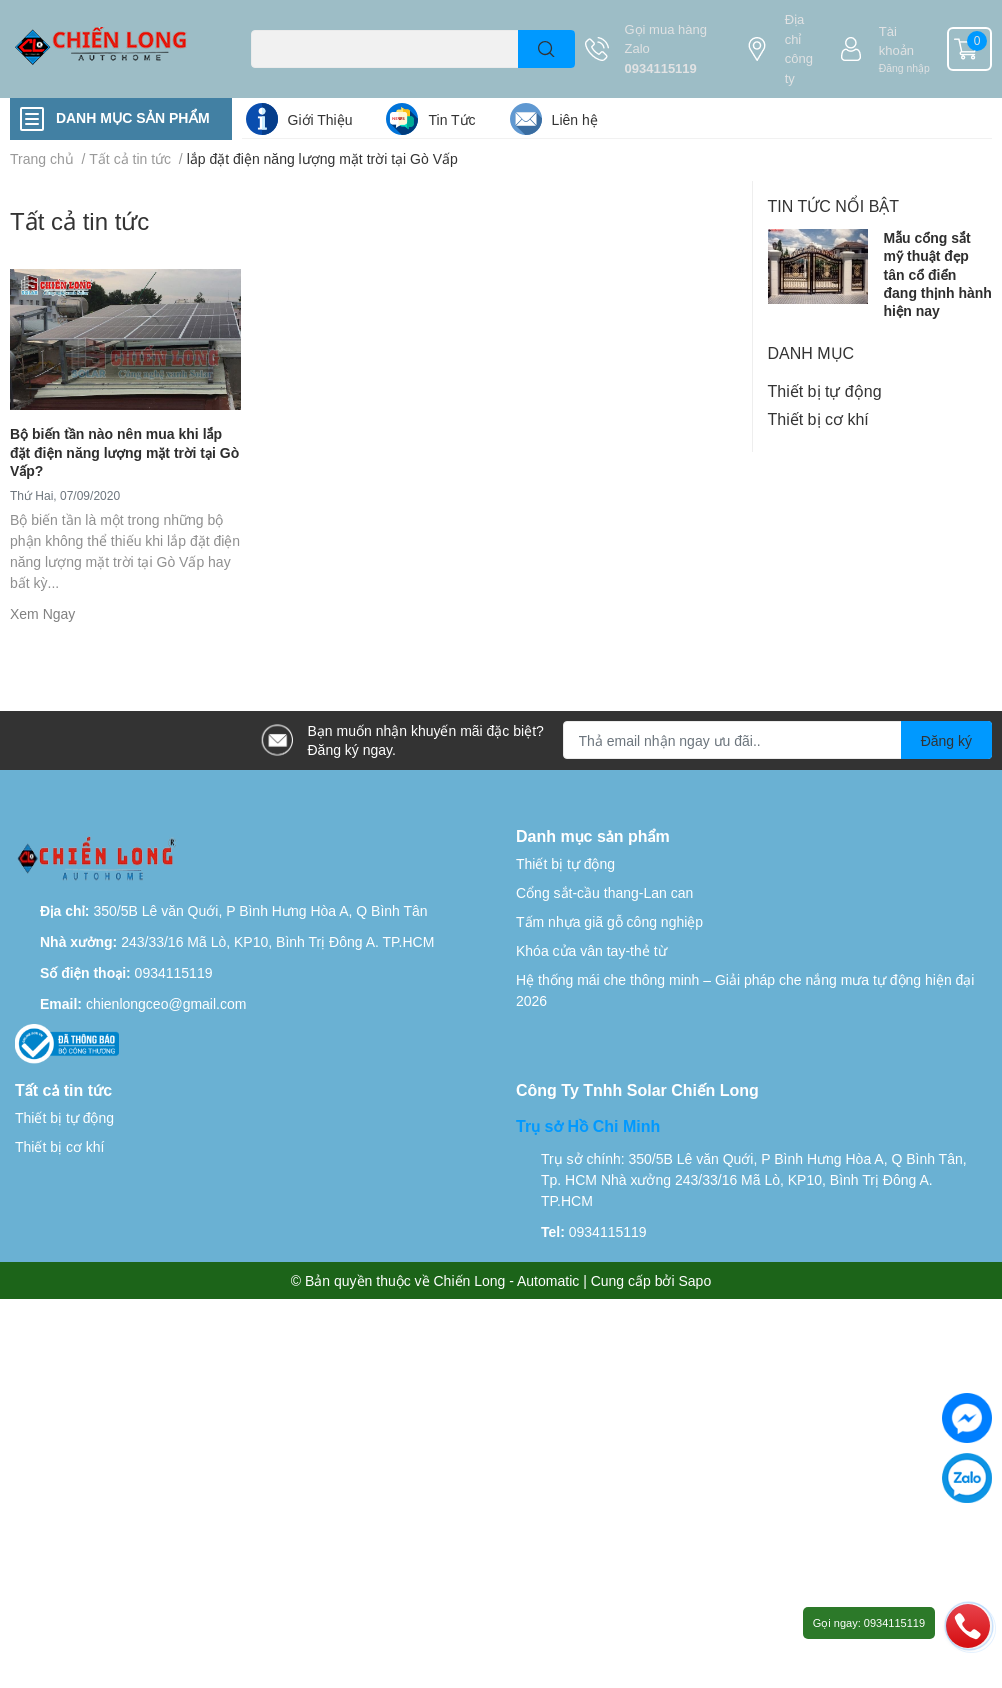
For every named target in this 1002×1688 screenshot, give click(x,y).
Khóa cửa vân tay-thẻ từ (591, 950)
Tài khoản (896, 41)
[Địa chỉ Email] (778, 740)
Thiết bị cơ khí (818, 418)
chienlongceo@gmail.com (166, 1003)
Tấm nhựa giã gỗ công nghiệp (609, 921)
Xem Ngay (42, 613)
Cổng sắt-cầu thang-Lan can (604, 892)
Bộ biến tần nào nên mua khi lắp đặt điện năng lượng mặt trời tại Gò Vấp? (124, 451)
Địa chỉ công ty (799, 48)
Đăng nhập (904, 68)
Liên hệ (575, 119)
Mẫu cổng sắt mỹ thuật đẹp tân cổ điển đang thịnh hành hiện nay (938, 274)
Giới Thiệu (320, 119)
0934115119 (661, 68)
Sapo (695, 1280)
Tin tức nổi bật (834, 205)
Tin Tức (451, 119)
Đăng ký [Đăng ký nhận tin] (946, 740)
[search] (546, 49)
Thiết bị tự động (825, 390)
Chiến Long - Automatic (507, 1280)
